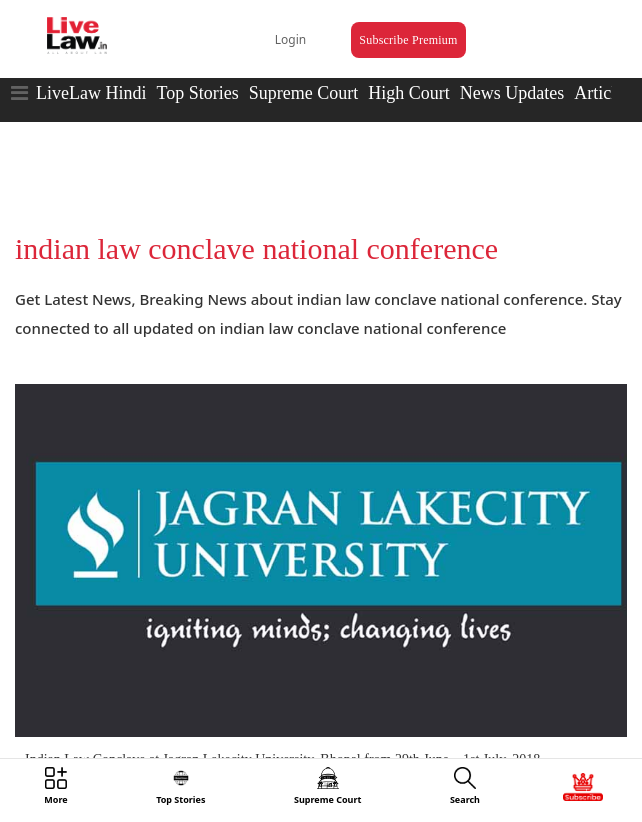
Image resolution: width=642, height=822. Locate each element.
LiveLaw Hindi (91, 93)
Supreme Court (304, 93)
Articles (602, 93)
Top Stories (197, 93)
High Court (409, 93)
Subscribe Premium (408, 40)
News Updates (512, 93)
